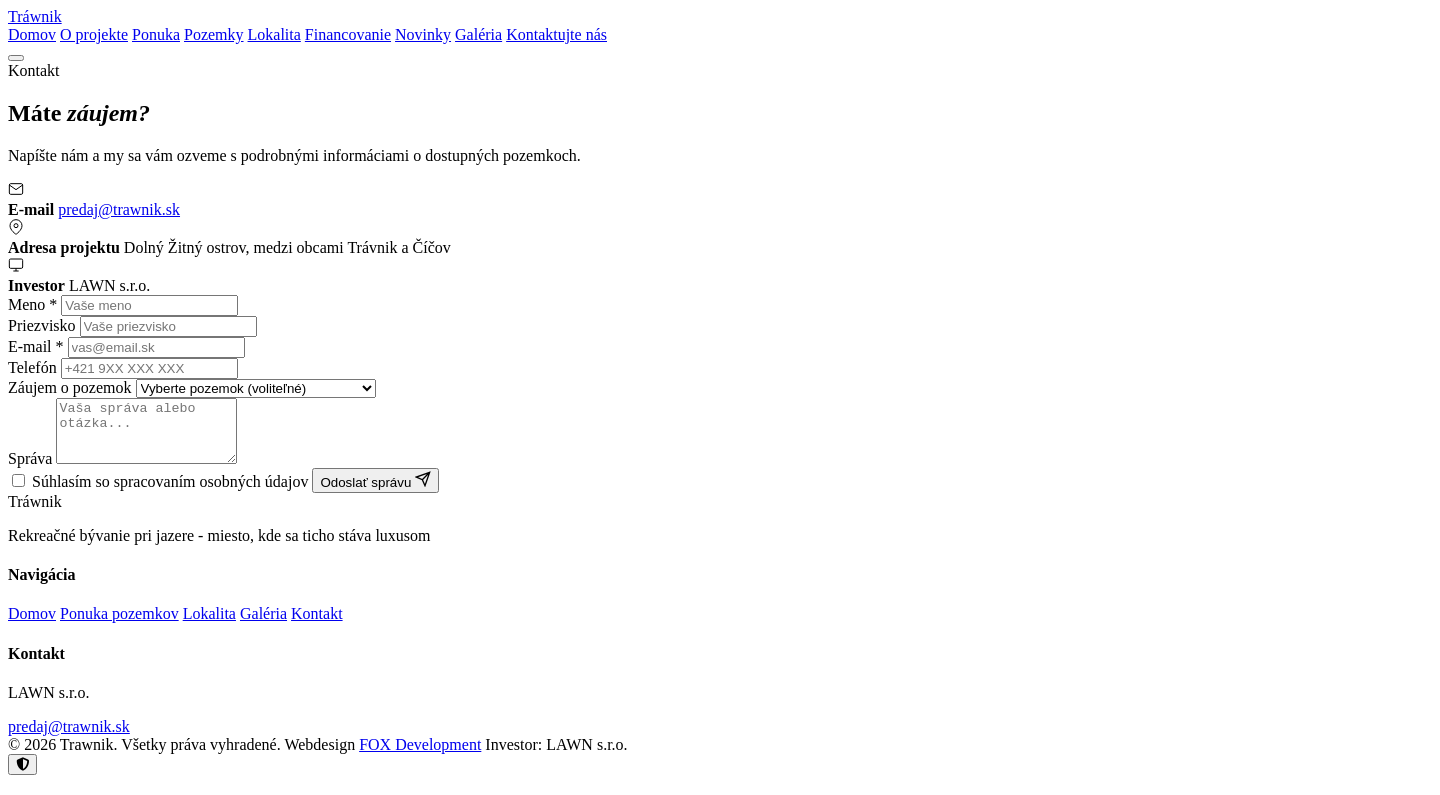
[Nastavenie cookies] (22, 776)
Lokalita (274, 34)
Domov (32, 34)
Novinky (423, 34)
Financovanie (348, 34)
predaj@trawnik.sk (119, 209)
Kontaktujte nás (556, 34)
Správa (30, 470)
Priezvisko (42, 325)
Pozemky (214, 34)
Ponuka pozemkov (119, 625)
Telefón (32, 367)
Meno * (32, 304)
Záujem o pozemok (70, 387)
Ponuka (156, 34)
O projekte (94, 34)
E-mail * (36, 346)
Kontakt (317, 625)
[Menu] (16, 58)
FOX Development (420, 756)
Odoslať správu (375, 492)
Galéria (478, 34)
